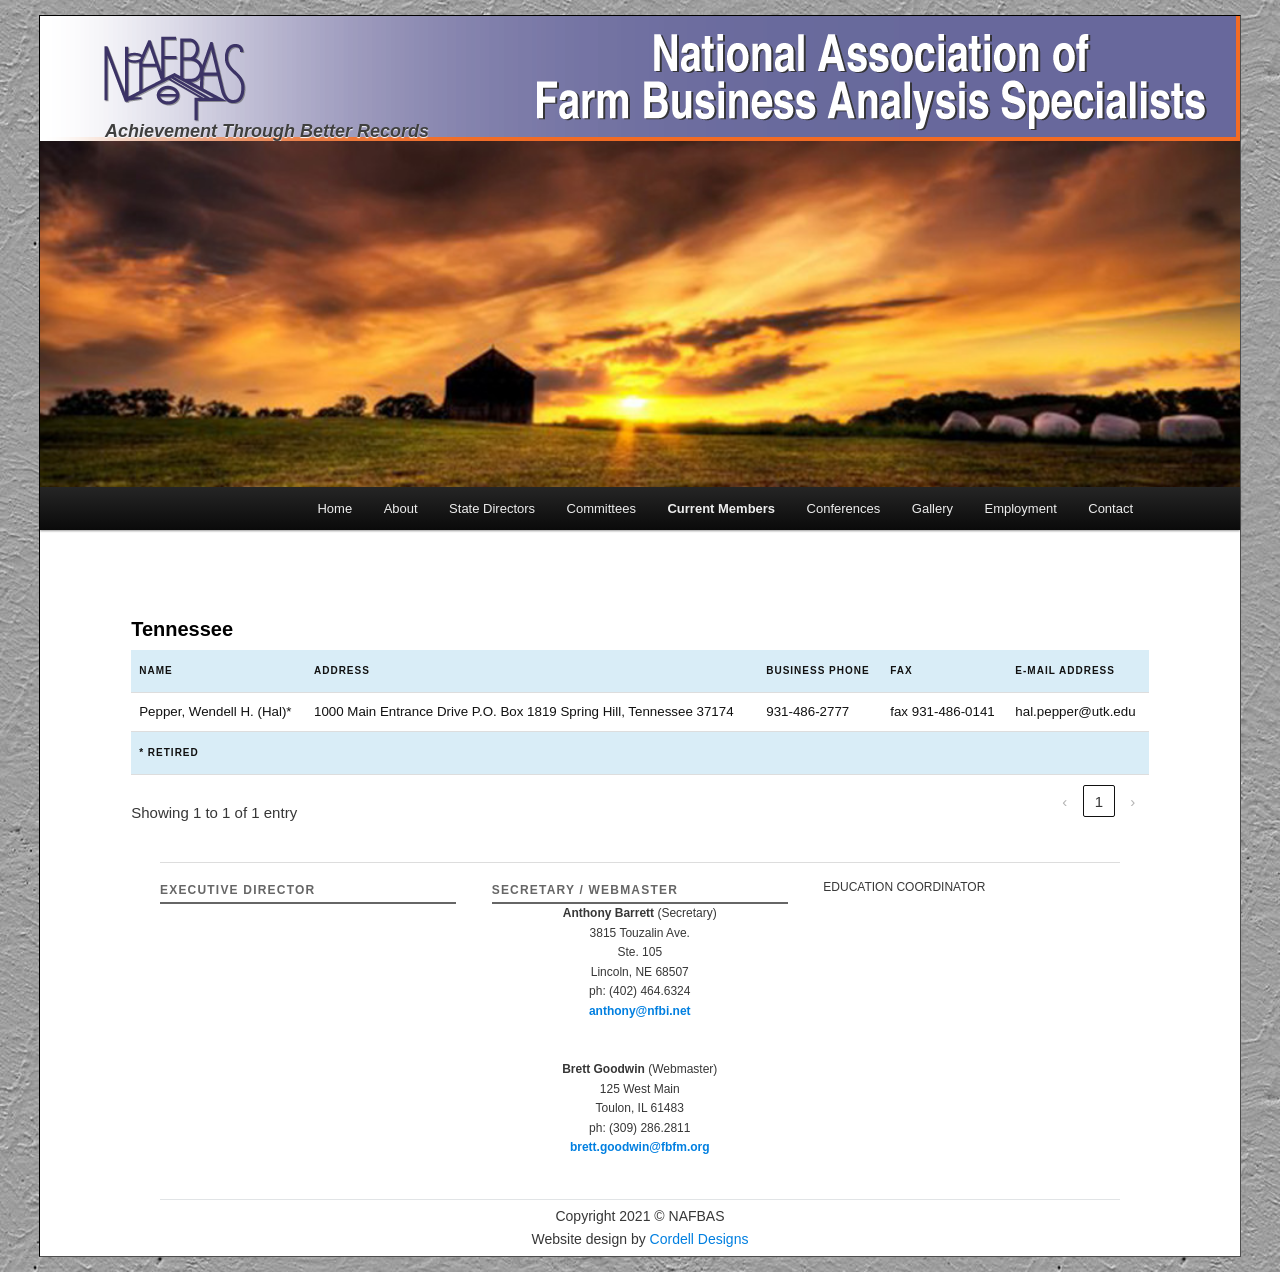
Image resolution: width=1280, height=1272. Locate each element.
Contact (1110, 508)
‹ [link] (1064, 801)
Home (334, 508)
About (401, 508)
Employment (1021, 508)
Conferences (844, 508)
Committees (601, 508)
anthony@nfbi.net (640, 1011)
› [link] (1132, 801)
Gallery (932, 508)
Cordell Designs (699, 1239)
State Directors (492, 508)
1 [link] (1099, 801)
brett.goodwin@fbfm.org (640, 1147)
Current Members (721, 508)
